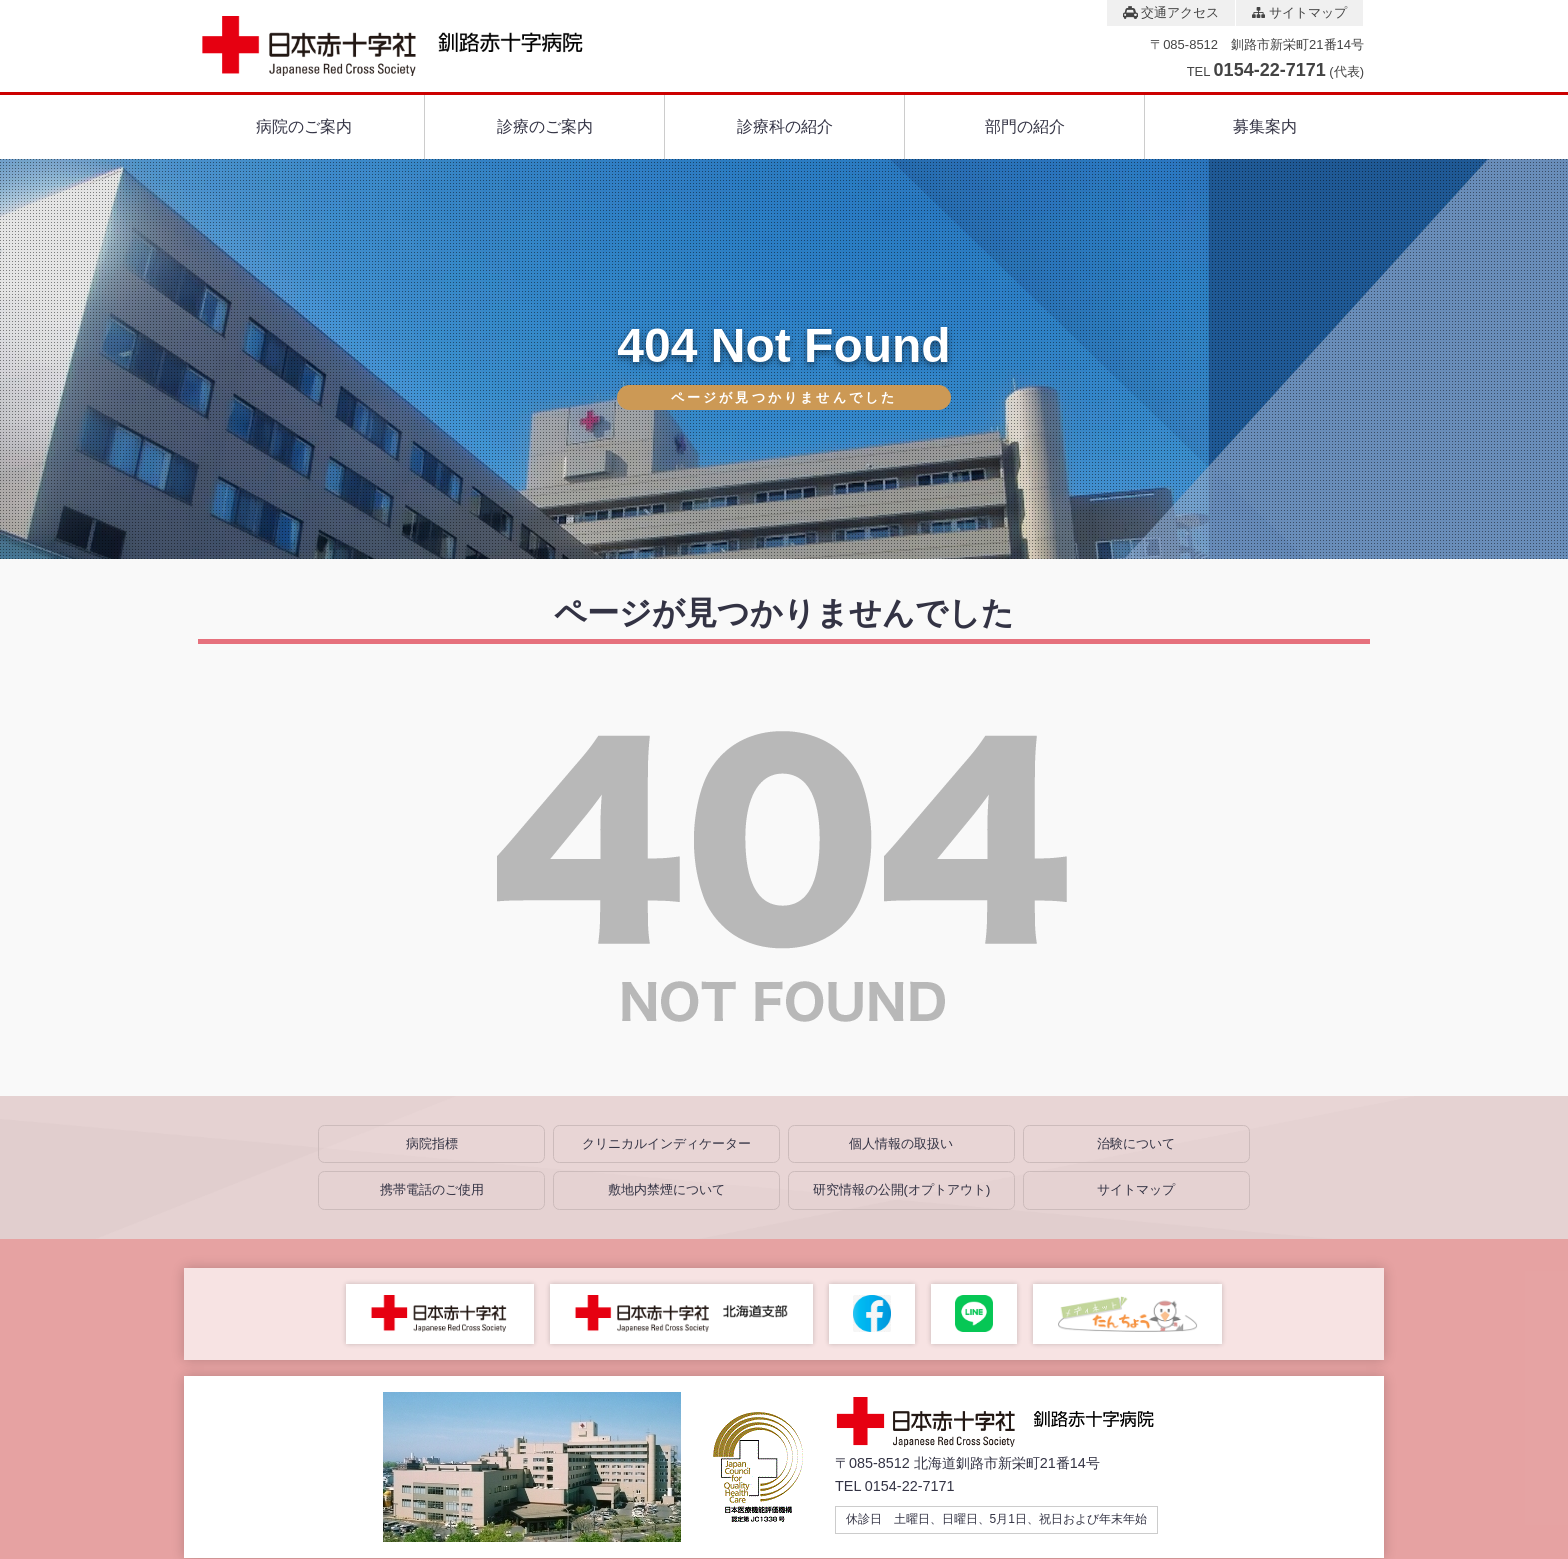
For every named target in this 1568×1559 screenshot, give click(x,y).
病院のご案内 (304, 126)
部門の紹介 (1025, 126)
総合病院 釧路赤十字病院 (1010, 1422)
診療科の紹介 (785, 126)
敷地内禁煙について (666, 1189)
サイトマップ (1299, 12)
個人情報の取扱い (901, 1143)
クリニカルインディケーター (666, 1143)
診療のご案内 (545, 126)
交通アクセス (1171, 12)
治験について (1136, 1143)
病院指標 (432, 1143)
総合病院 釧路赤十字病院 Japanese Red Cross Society (410, 46)
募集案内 (1265, 126)
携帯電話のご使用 (432, 1189)
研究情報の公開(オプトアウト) (902, 1189)
